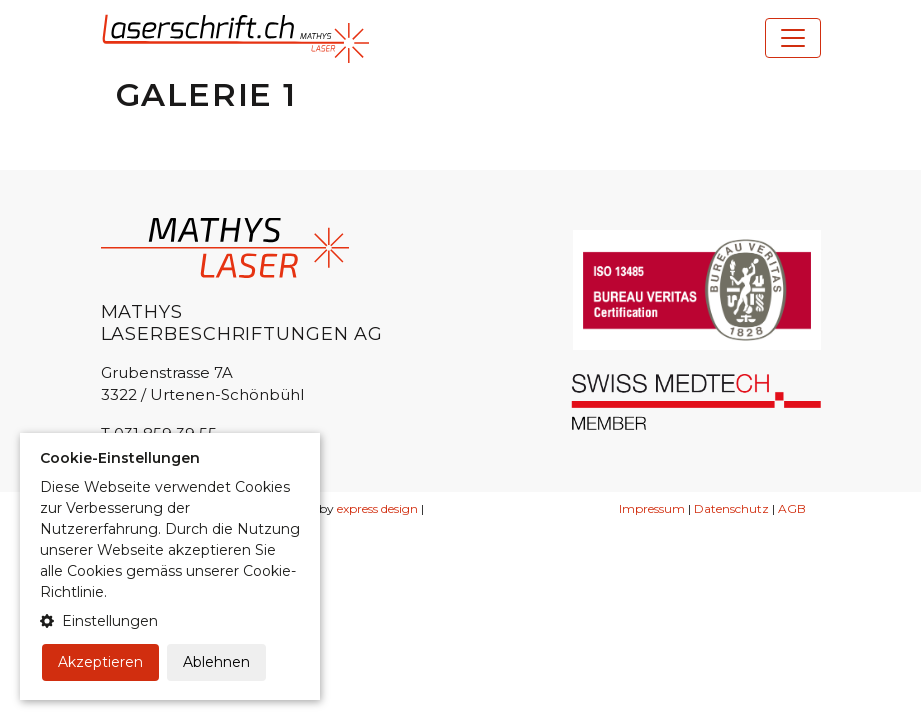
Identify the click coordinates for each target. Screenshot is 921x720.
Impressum (652, 508)
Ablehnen (216, 662)
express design (377, 508)
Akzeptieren (100, 662)
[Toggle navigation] (793, 38)
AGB (792, 508)
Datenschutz (731, 508)
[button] (170, 621)
